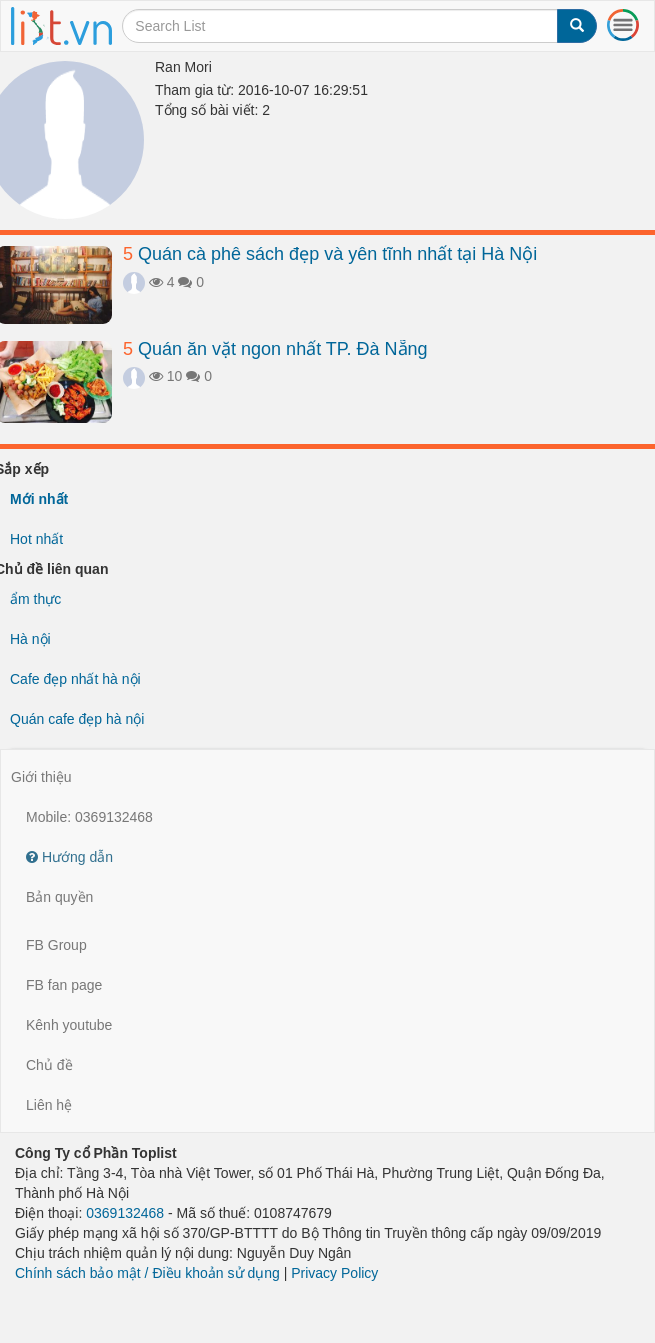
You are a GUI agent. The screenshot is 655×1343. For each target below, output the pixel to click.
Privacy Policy (334, 1273)
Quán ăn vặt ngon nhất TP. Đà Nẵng (275, 349)
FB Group (56, 945)
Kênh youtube (69, 1025)
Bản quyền (59, 897)
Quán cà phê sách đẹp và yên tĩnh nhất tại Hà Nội (330, 254)
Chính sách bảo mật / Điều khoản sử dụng (147, 1273)
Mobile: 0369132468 (89, 817)
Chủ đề (49, 1065)
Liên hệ (49, 1105)
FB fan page (64, 985)
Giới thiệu (41, 777)
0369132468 (125, 1213)
